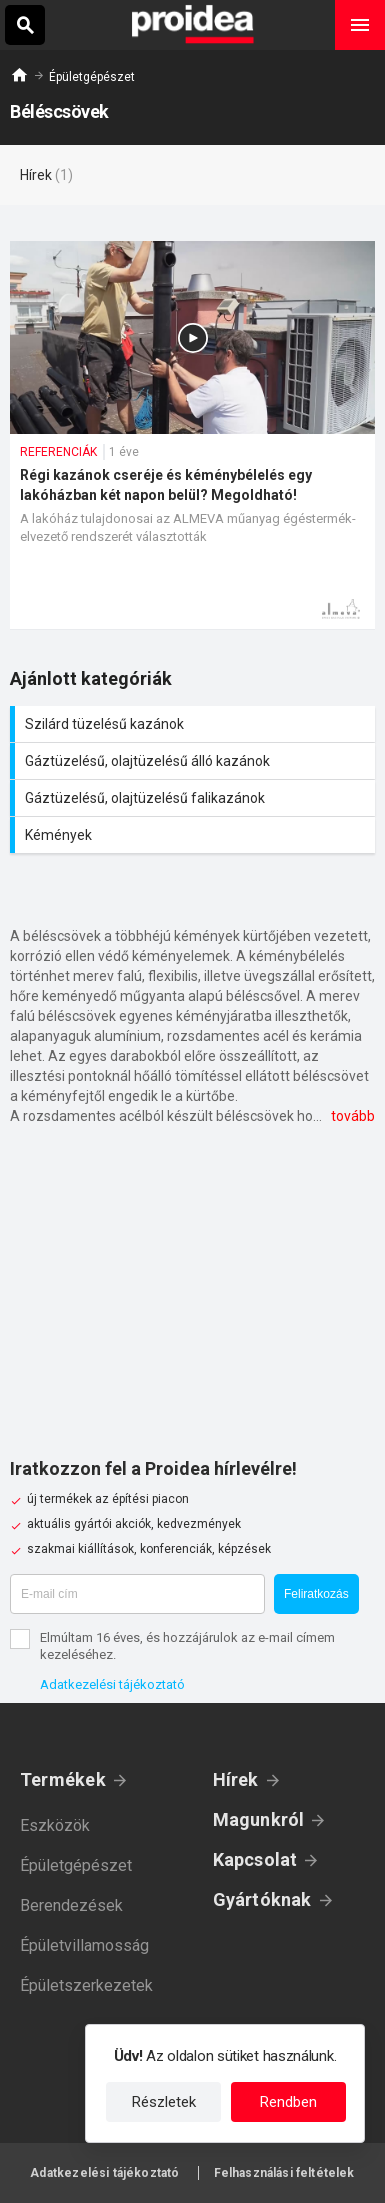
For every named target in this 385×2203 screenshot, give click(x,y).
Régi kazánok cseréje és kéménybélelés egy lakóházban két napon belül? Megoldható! (192, 435)
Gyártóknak (262, 1899)
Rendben (288, 2102)
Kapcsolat (255, 1859)
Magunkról (259, 1819)
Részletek (164, 2102)
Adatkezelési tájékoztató (112, 1684)
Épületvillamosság (84, 1945)
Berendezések (71, 1905)
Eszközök (55, 1825)
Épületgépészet (92, 77)
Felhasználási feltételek (284, 2173)
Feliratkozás (316, 1594)
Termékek (63, 1779)
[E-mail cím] (137, 1594)
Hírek (236, 1779)
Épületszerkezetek (86, 1985)
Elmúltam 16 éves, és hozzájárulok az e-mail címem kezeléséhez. (187, 1646)
